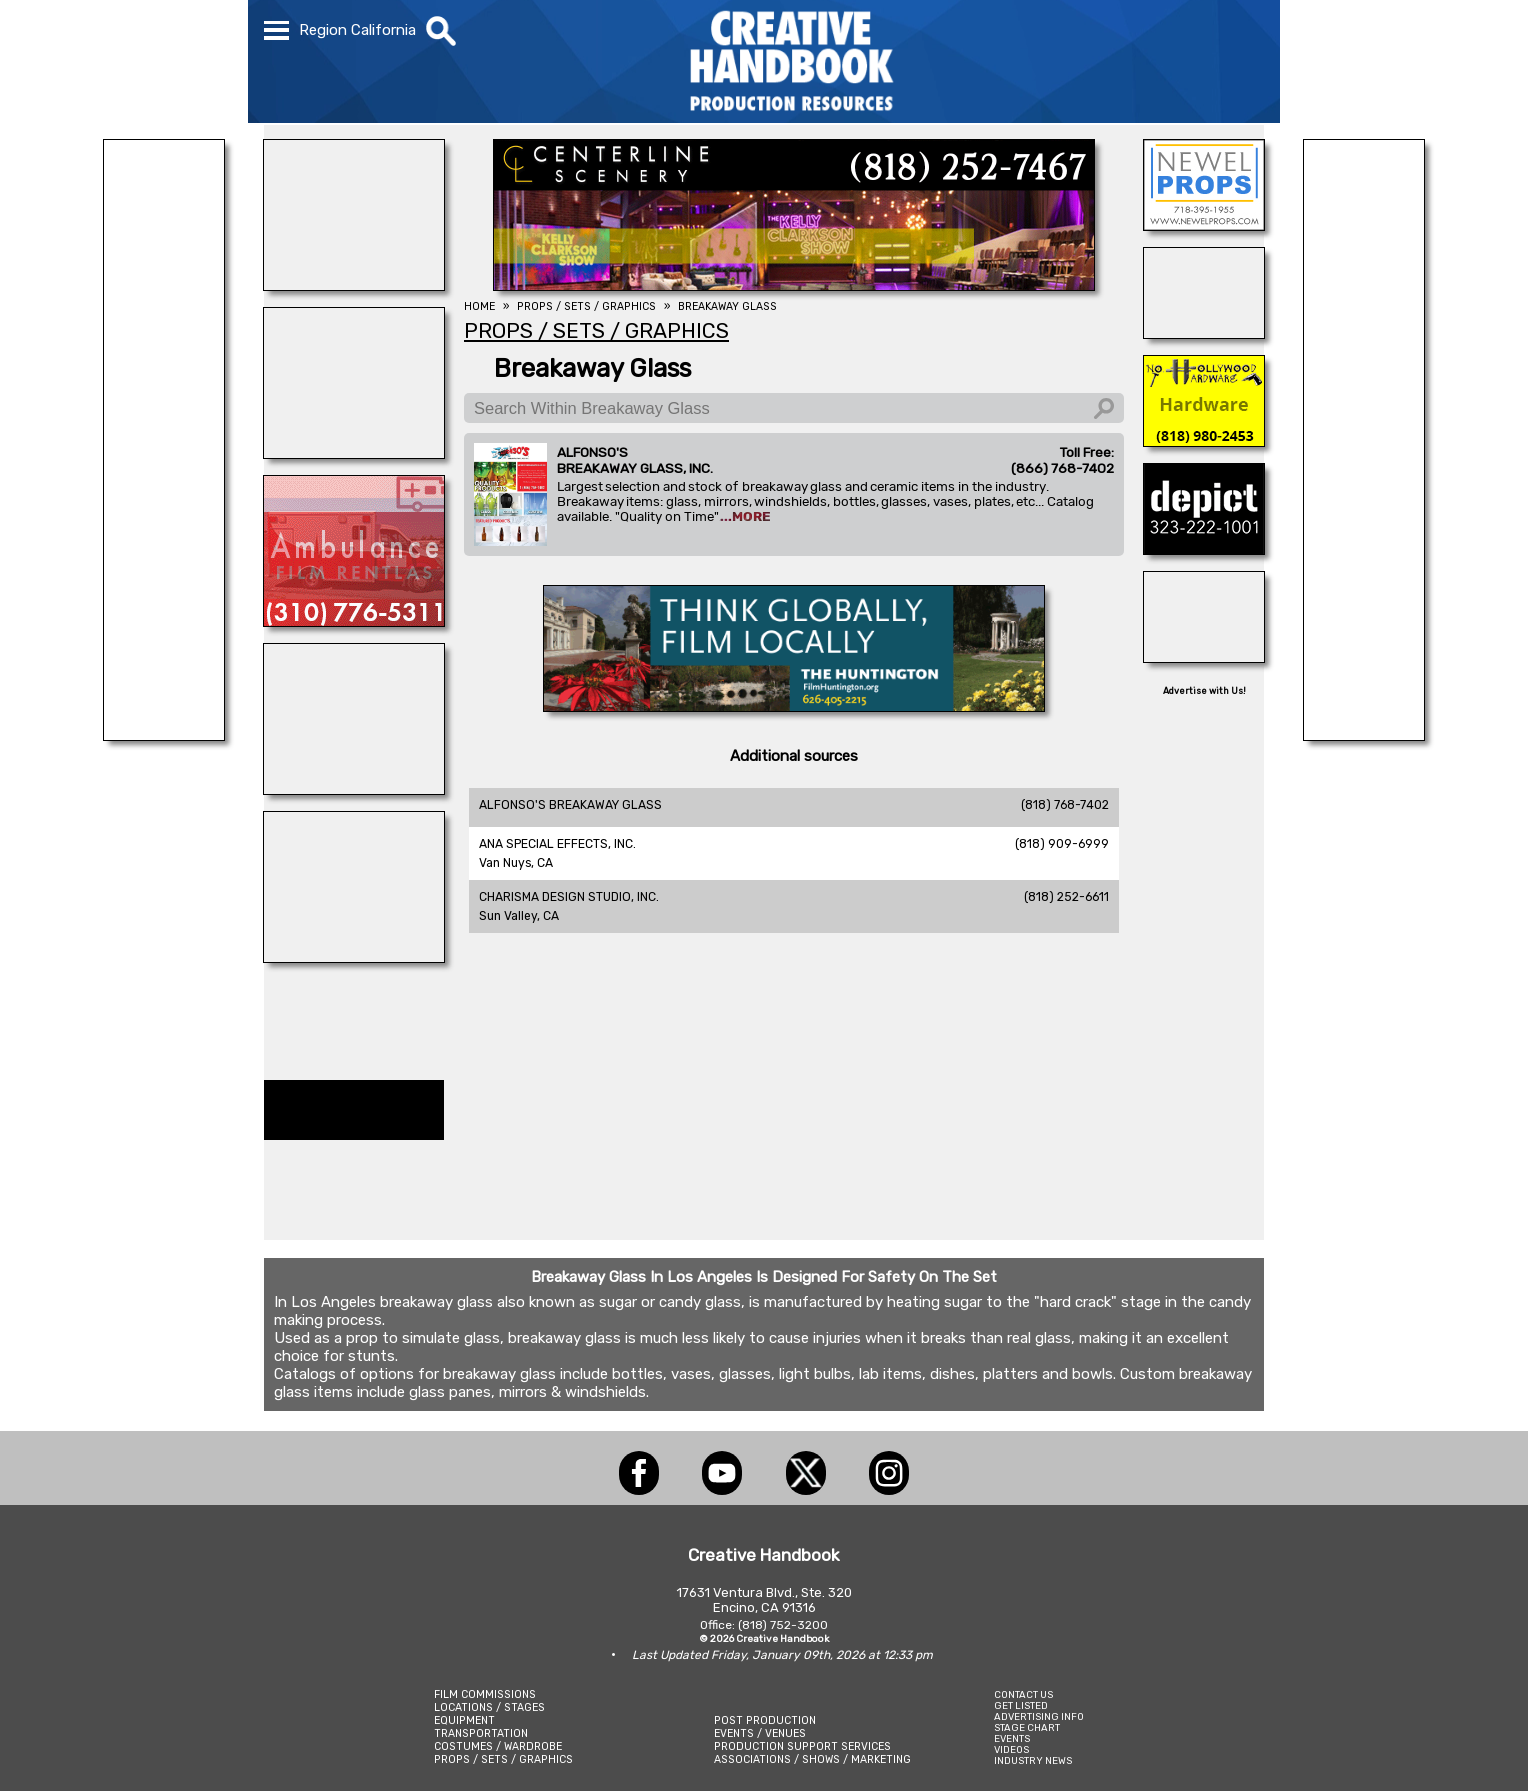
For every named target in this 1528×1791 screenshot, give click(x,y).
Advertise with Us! (1204, 691)
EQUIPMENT (464, 1720)
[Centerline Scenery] (794, 285)
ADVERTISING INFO (1039, 1716)
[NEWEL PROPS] (1204, 225)
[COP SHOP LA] (1204, 333)
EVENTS (1012, 1738)
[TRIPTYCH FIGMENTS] (354, 453)
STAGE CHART (1027, 1727)
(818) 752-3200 (783, 1625)
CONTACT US (1023, 1694)
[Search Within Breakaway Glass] (794, 408)
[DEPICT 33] (1204, 549)
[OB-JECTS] (1204, 657)
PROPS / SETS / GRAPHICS (503, 1759)
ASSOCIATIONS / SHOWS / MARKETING (812, 1759)
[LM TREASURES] (1364, 735)
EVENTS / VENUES (760, 1733)
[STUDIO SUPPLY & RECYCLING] (164, 735)
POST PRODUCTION (765, 1720)
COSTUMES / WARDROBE (498, 1746)
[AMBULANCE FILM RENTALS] (354, 621)
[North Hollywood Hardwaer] (1204, 441)
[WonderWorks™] (354, 285)
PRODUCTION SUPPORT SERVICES (802, 1746)
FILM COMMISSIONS (485, 1694)
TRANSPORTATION (481, 1733)
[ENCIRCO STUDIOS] (354, 957)
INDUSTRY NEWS (1033, 1760)
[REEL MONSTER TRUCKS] (354, 789)
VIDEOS (1011, 1749)
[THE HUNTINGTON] (794, 706)
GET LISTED (1021, 1705)
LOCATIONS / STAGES (489, 1707)
